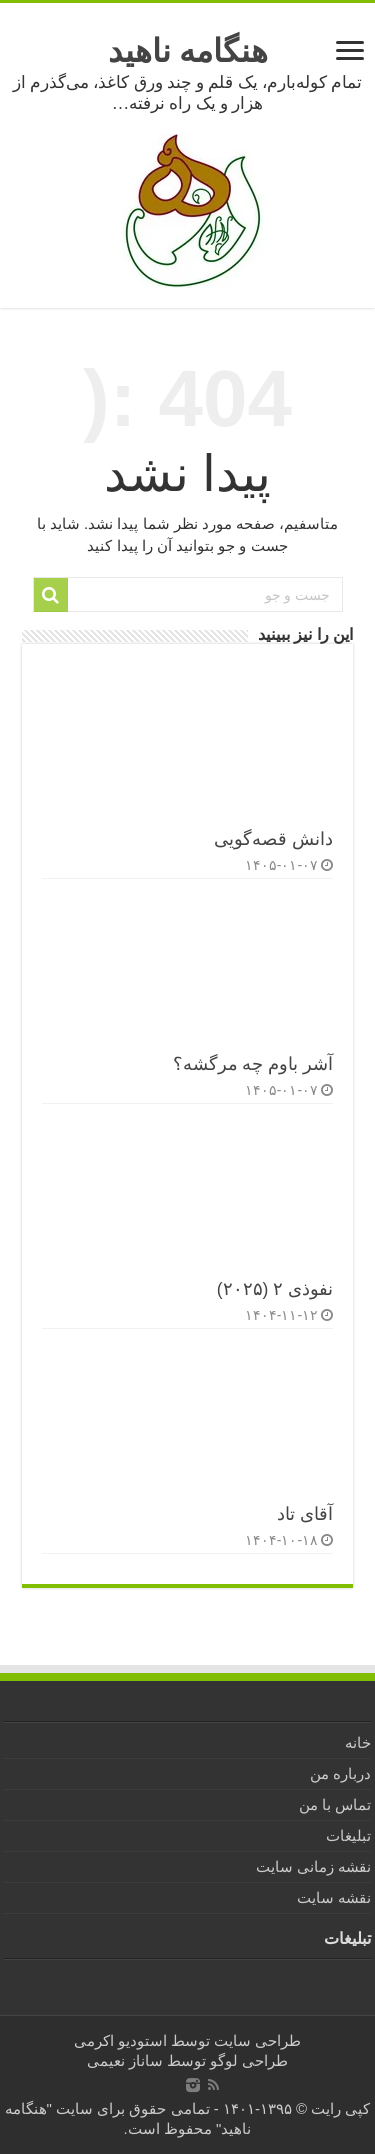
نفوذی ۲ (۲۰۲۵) (275, 1289)
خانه (358, 1742)
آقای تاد (305, 1514)
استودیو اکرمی (120, 2040)
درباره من (340, 1773)
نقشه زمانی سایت (313, 1866)
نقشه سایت (334, 1897)
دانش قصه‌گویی (273, 839)
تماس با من (335, 1804)
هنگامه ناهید (188, 51)
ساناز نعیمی (125, 2060)
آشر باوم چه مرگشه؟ (253, 1064)
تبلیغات (348, 1835)
